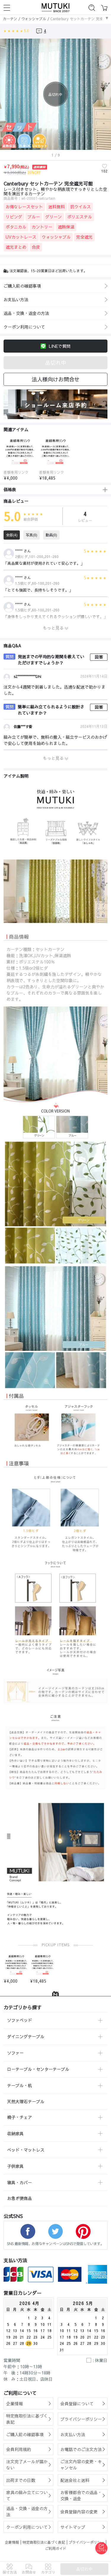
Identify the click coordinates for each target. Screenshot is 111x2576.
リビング (14, 218)
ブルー (34, 218)
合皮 (36, 248)
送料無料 (56, 208)
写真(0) (31, 536)
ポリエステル (79, 218)
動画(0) (51, 536)
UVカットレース (21, 238)
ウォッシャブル (33, 18)
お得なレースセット (24, 208)
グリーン (53, 218)
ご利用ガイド (55, 2550)
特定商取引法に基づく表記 (43, 2543)
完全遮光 (84, 238)
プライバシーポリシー (86, 2543)
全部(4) (11, 536)
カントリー (42, 228)
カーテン (10, 18)
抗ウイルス (80, 208)
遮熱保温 (66, 228)
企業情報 (12, 2543)
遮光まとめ (16, 248)
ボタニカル (16, 228)
